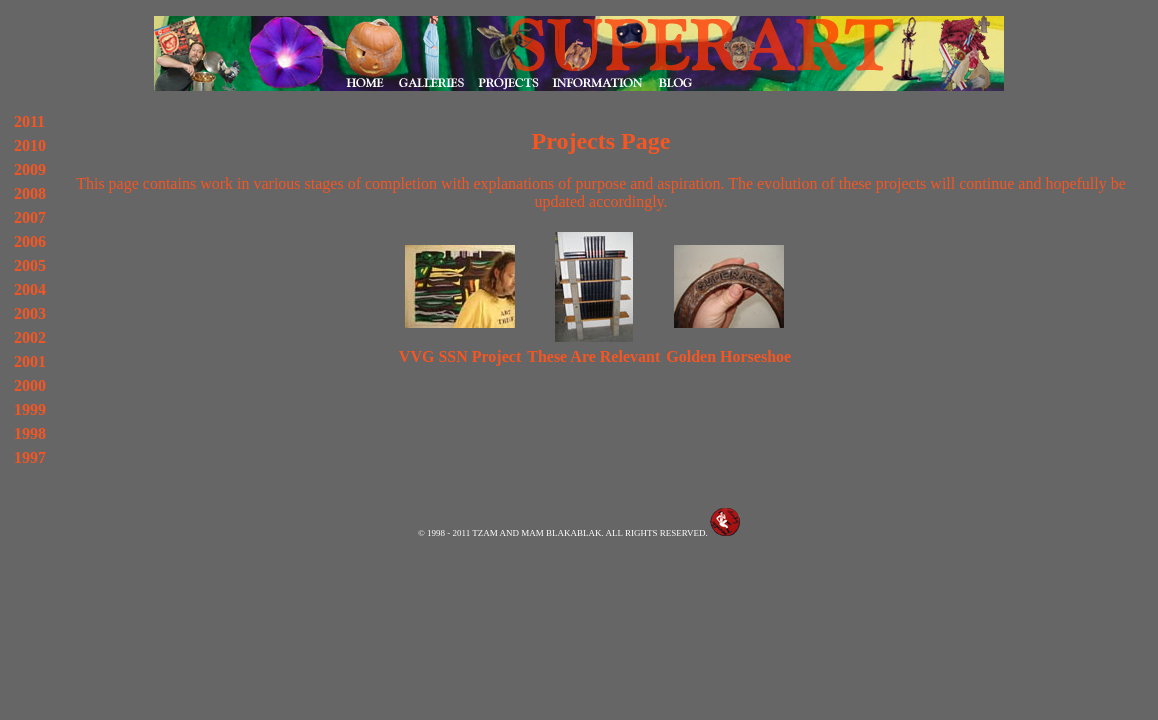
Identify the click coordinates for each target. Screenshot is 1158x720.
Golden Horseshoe (728, 356)
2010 (30, 145)
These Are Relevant (593, 356)
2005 (30, 265)
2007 (30, 217)
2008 (30, 193)
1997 (30, 457)
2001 (30, 361)
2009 (30, 169)
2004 (30, 289)
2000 (30, 385)
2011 (29, 121)
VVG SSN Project (460, 356)
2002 (30, 337)
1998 (30, 433)
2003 (30, 313)
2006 (30, 241)
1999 (30, 409)
